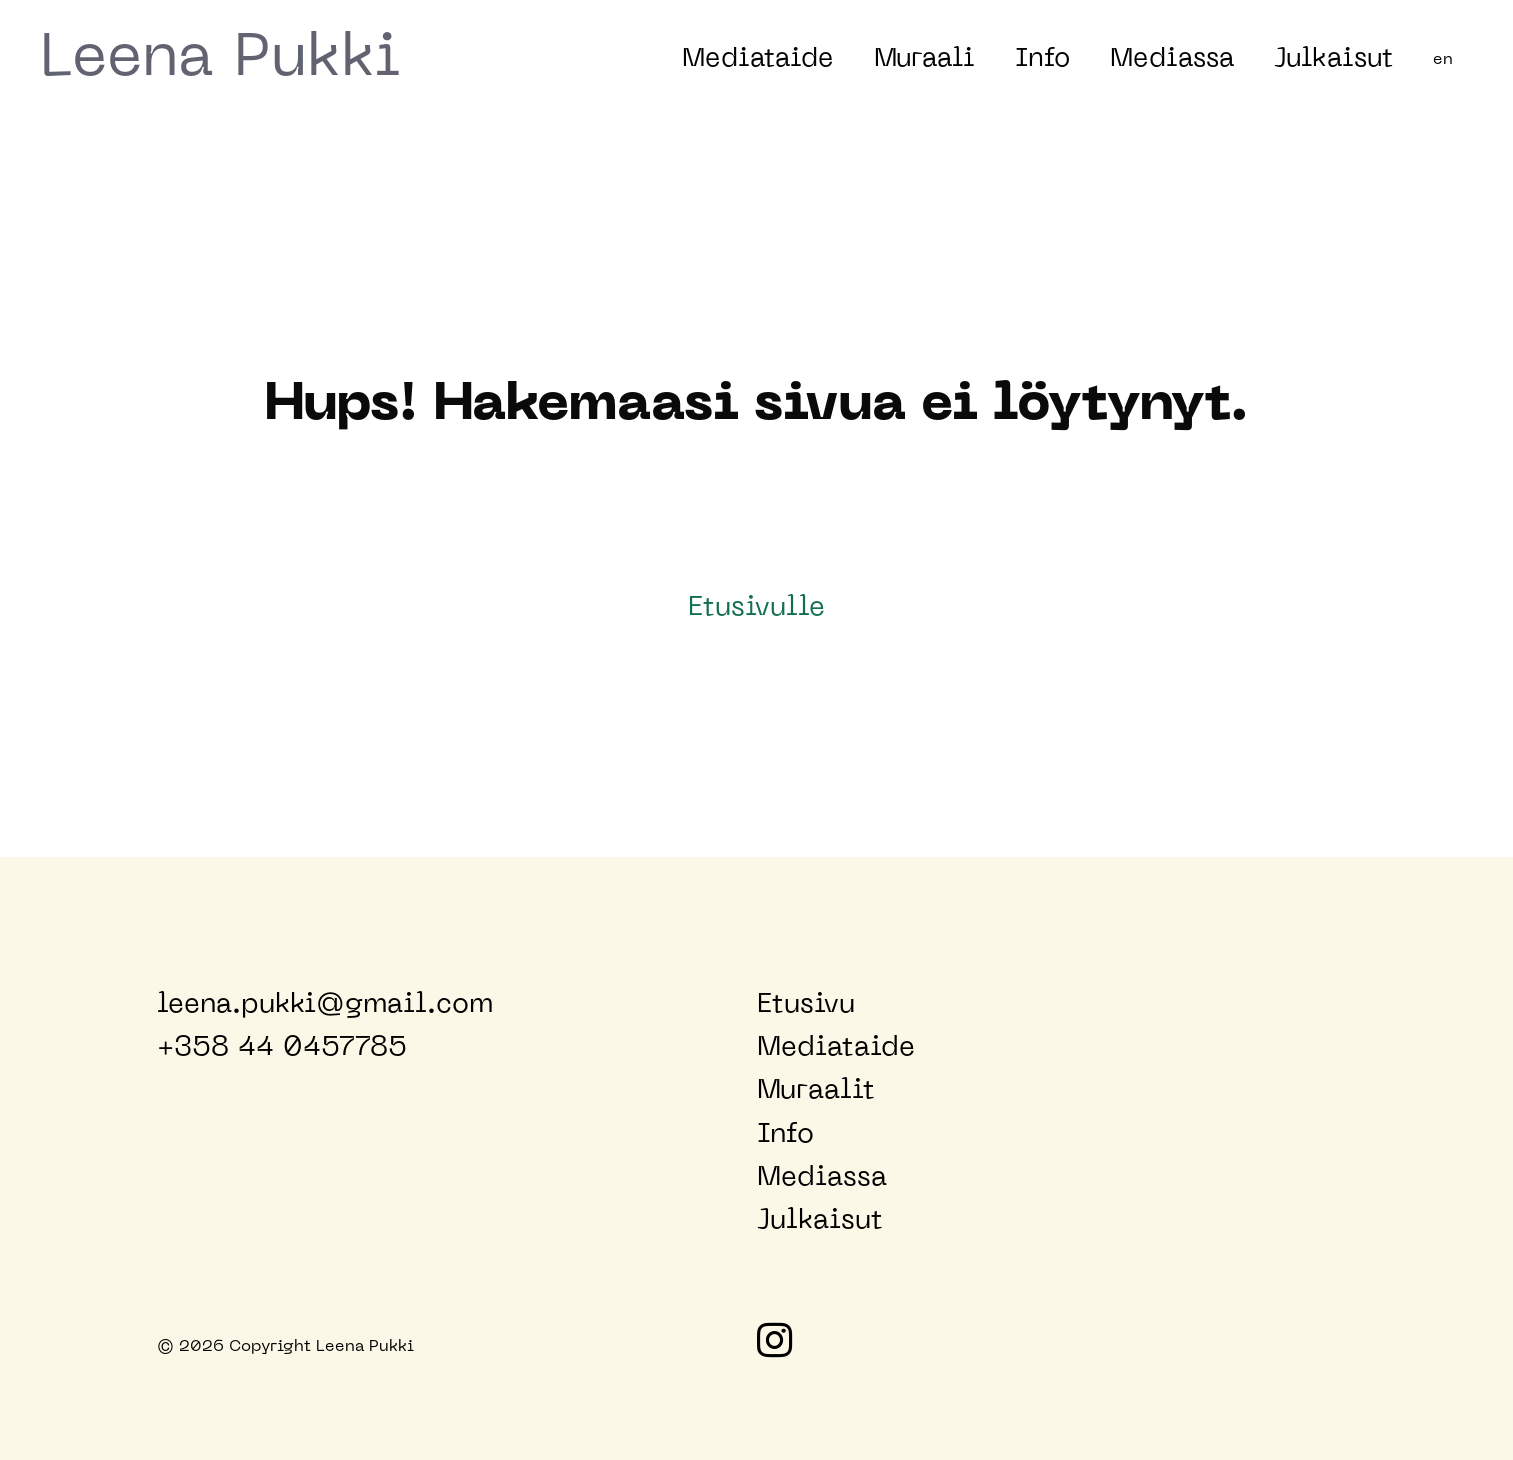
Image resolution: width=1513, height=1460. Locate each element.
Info (1042, 59)
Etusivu (806, 1005)
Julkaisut (1333, 59)
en (1443, 60)
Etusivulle (756, 608)
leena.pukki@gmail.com (325, 1005)
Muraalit (816, 1091)
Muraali (924, 59)
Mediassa (1172, 59)
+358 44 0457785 (282, 1048)
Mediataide (758, 59)
